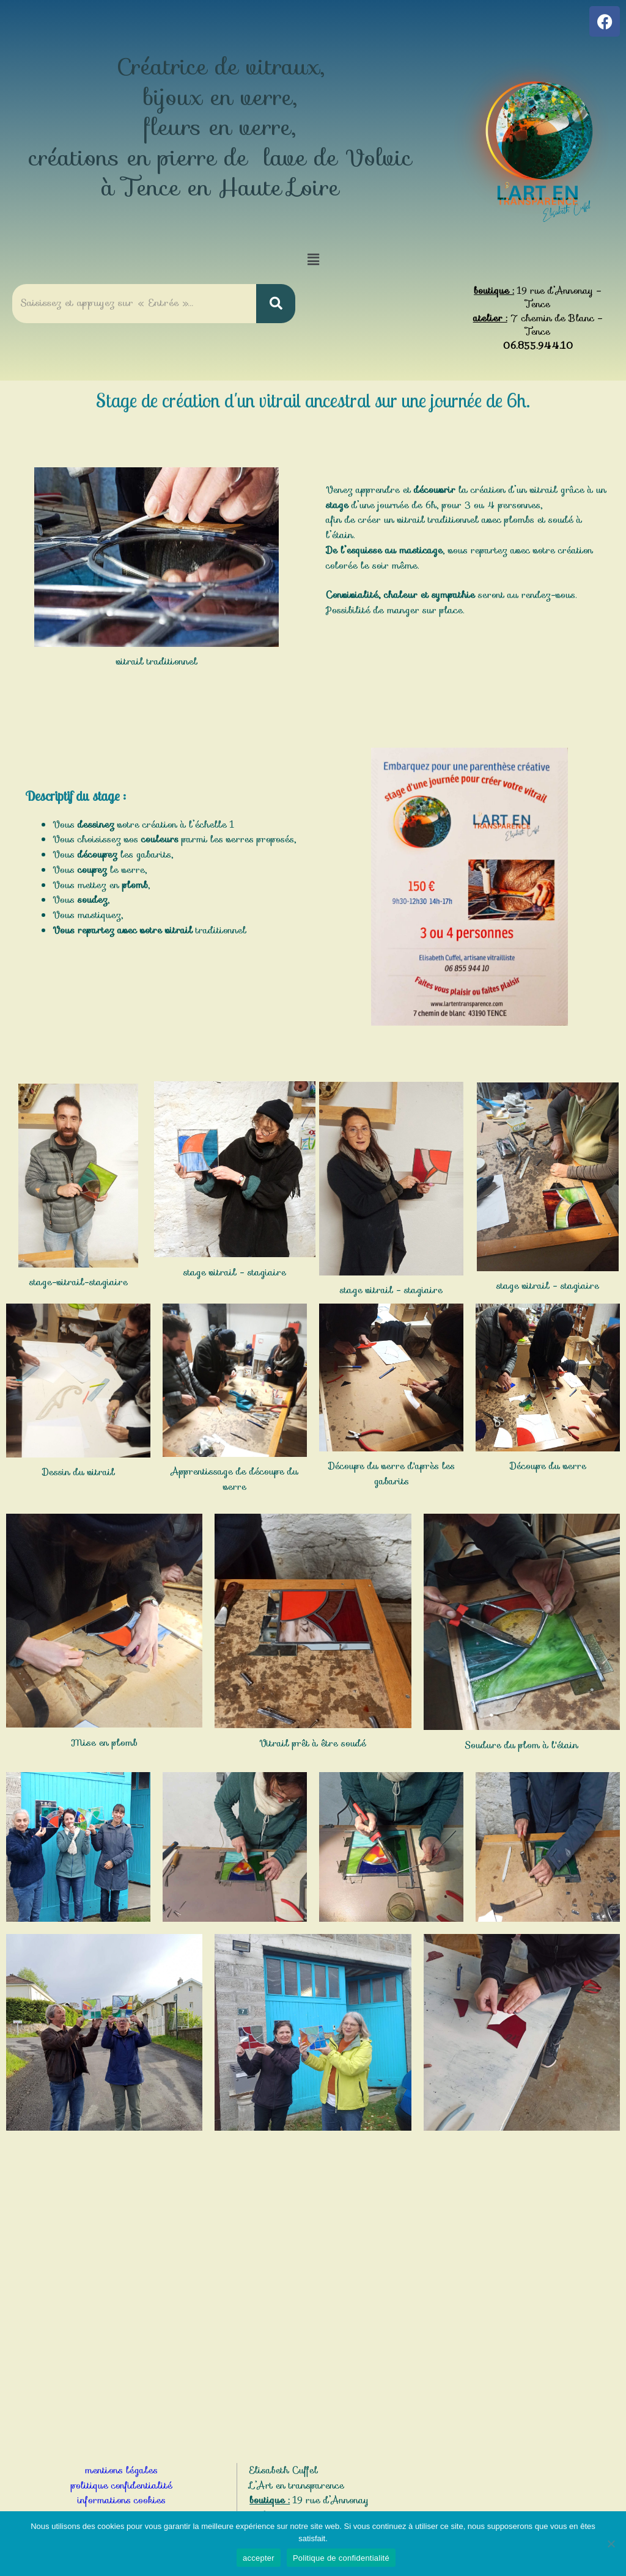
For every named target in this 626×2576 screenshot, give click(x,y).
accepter (258, 2558)
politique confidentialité (121, 2485)
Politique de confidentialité (341, 2558)
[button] (313, 259)
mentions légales (121, 2470)
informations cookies (122, 2500)
